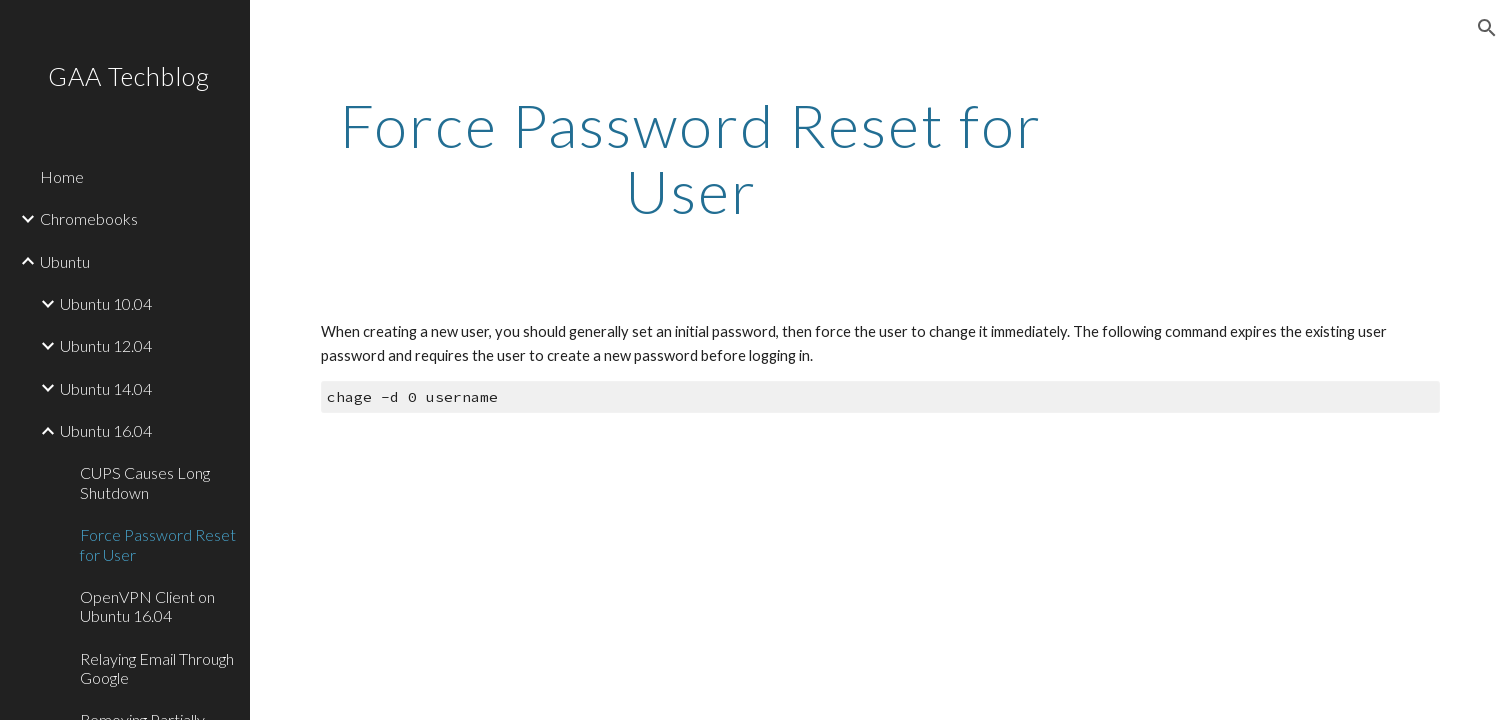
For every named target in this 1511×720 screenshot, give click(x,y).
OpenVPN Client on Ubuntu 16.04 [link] (147, 606)
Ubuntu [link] (65, 261)
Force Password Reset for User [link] (158, 544)
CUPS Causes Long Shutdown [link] (145, 482)
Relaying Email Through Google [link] (157, 668)
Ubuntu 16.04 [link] (106, 430)
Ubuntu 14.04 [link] (106, 388)
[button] (1487, 28)
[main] (691, 158)
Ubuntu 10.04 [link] (106, 303)
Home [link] (62, 176)
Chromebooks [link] (89, 218)
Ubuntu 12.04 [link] (106, 345)
